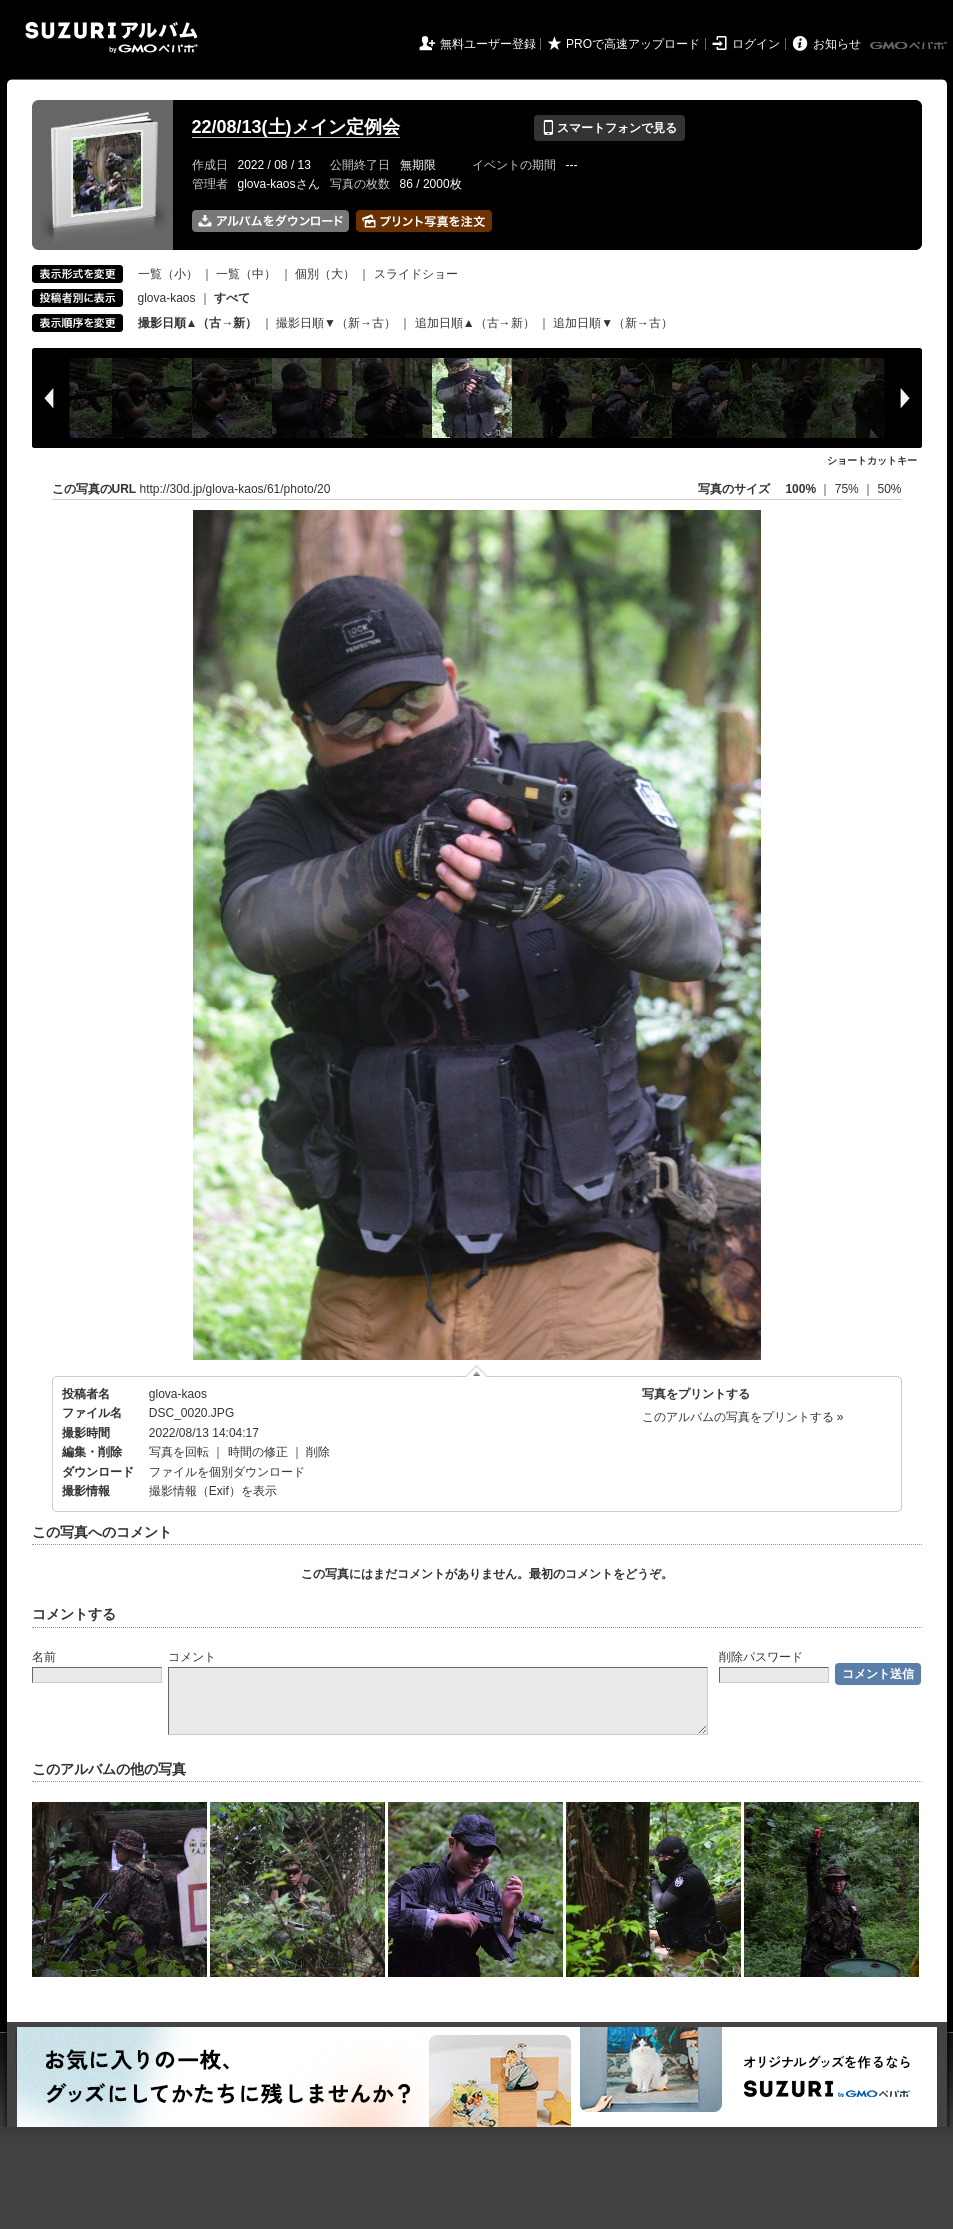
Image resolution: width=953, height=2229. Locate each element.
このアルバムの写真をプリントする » (743, 1417)
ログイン (756, 44)
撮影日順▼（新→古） (336, 323)
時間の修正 (258, 1452)
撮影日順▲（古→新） (198, 323)
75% (848, 489)
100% (800, 489)
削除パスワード (761, 1657)
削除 (318, 1452)
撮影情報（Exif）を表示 (213, 1491)
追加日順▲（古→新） (475, 323)
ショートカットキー (872, 460)
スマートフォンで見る (609, 128)
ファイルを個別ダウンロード (227, 1472)
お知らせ (837, 44)
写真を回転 (179, 1452)
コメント (192, 1657)
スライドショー (416, 274)
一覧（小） (168, 274)
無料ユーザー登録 (488, 44)
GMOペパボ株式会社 (910, 46)
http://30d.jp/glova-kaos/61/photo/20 (235, 489)
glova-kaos (167, 298)
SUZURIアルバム (111, 37)
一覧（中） (246, 274)
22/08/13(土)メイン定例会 (296, 127)
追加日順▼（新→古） (613, 323)
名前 (44, 1657)
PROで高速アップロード (633, 44)
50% (889, 489)
